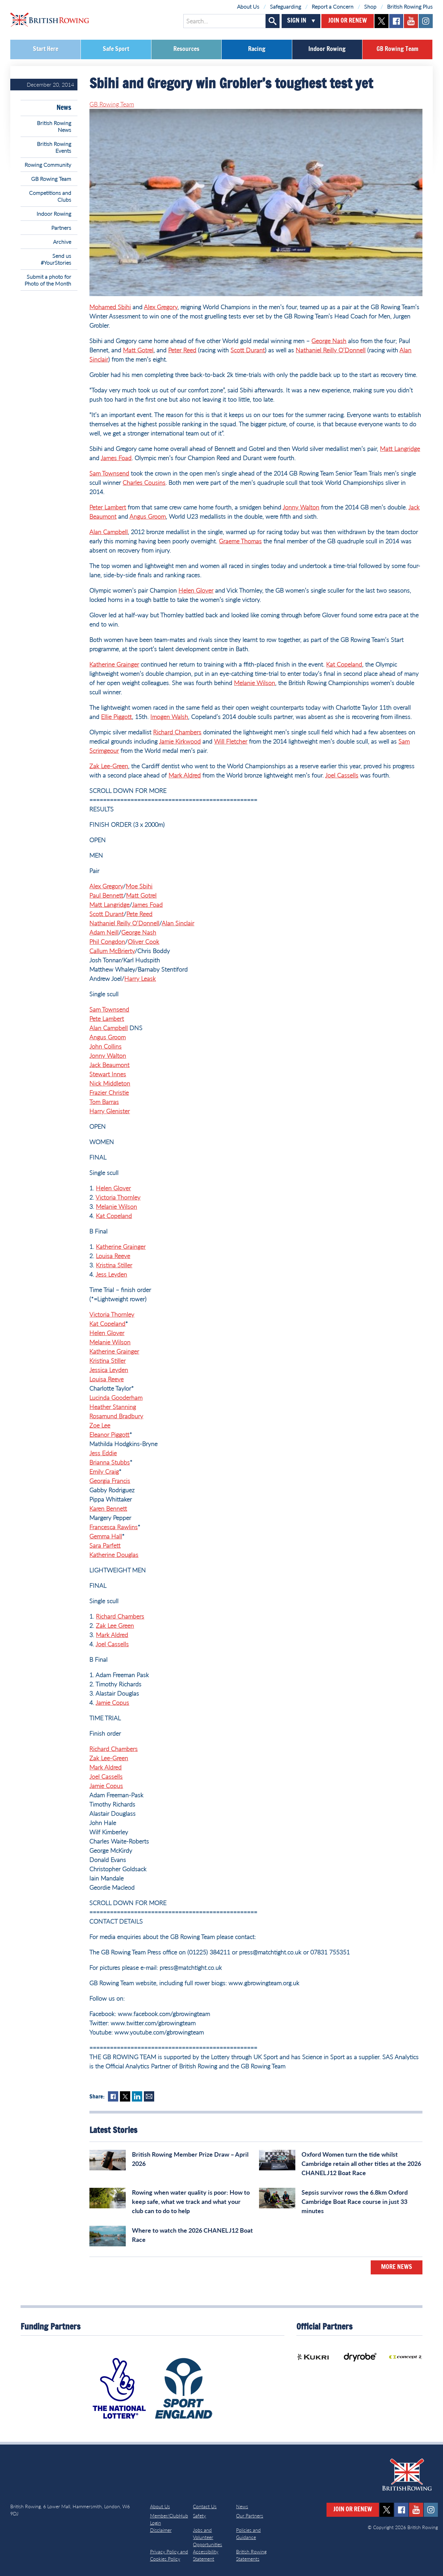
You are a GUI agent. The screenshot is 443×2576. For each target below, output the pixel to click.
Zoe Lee (99, 1425)
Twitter (125, 2096)
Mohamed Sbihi (110, 306)
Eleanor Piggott (109, 1434)
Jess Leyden (111, 1274)
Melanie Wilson (254, 682)
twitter (381, 21)
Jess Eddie (103, 1453)
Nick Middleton (109, 1083)
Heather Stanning (112, 1406)
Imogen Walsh (169, 716)
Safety (199, 2515)
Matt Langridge (400, 448)
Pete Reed (139, 913)
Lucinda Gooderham (116, 1397)
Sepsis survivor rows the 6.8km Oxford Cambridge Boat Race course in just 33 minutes (355, 2201)
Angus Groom (148, 516)
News (64, 107)
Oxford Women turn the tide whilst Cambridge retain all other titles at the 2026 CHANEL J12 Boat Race (361, 2163)
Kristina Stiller (114, 1265)
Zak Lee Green (115, 1625)
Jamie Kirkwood (180, 741)
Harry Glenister (109, 1111)
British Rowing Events (54, 147)
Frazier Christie (109, 1092)
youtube (411, 21)
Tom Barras (104, 1101)
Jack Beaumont (109, 1064)
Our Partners (249, 2515)
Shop (370, 6)
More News (396, 2267)
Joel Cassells (341, 775)
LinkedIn (137, 2096)
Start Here (45, 49)
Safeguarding (285, 6)
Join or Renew (347, 21)
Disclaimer (161, 2530)
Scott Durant (248, 350)
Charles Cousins (144, 482)
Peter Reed (182, 350)
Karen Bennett (108, 1508)
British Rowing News (54, 126)
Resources (186, 49)
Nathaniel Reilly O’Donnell (331, 350)
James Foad (116, 457)
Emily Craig (104, 1471)
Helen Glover (196, 590)
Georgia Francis (109, 1480)
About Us (248, 6)
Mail (149, 2096)
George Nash (328, 340)
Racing (257, 49)
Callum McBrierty (112, 950)
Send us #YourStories (56, 259)
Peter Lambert (107, 507)
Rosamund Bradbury (116, 1416)
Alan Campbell (108, 531)
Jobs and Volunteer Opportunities (207, 2537)
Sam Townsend (109, 473)
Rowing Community (48, 164)
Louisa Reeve (113, 1255)
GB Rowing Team (397, 49)
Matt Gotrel (138, 350)
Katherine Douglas (113, 1554)
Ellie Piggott (116, 716)
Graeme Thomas (240, 541)
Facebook (113, 2096)
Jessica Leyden (108, 1369)
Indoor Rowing (327, 49)
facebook (396, 21)
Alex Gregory (160, 306)
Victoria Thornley (118, 1197)
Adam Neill (104, 932)
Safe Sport (116, 49)
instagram (426, 21)
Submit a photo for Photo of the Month (48, 280)
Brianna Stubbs (109, 1462)
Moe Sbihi (139, 886)
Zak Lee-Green (108, 766)
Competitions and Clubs (50, 196)
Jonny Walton (301, 507)
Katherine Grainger (114, 664)
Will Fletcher (230, 741)
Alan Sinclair (178, 923)
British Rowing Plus (410, 6)
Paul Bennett (106, 895)
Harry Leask (140, 978)
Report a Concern (333, 6)
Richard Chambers (177, 732)
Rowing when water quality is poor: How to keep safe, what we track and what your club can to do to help (191, 2201)
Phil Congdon (107, 941)
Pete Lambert (106, 1018)
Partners (61, 227)
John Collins (105, 1046)
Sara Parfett (105, 1545)
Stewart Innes (107, 1074)
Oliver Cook (143, 941)
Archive (62, 241)
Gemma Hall (105, 1536)
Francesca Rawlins (113, 1527)
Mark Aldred (185, 775)
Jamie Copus (112, 1702)
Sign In (296, 21)
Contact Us (205, 2506)
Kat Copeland (344, 664)
